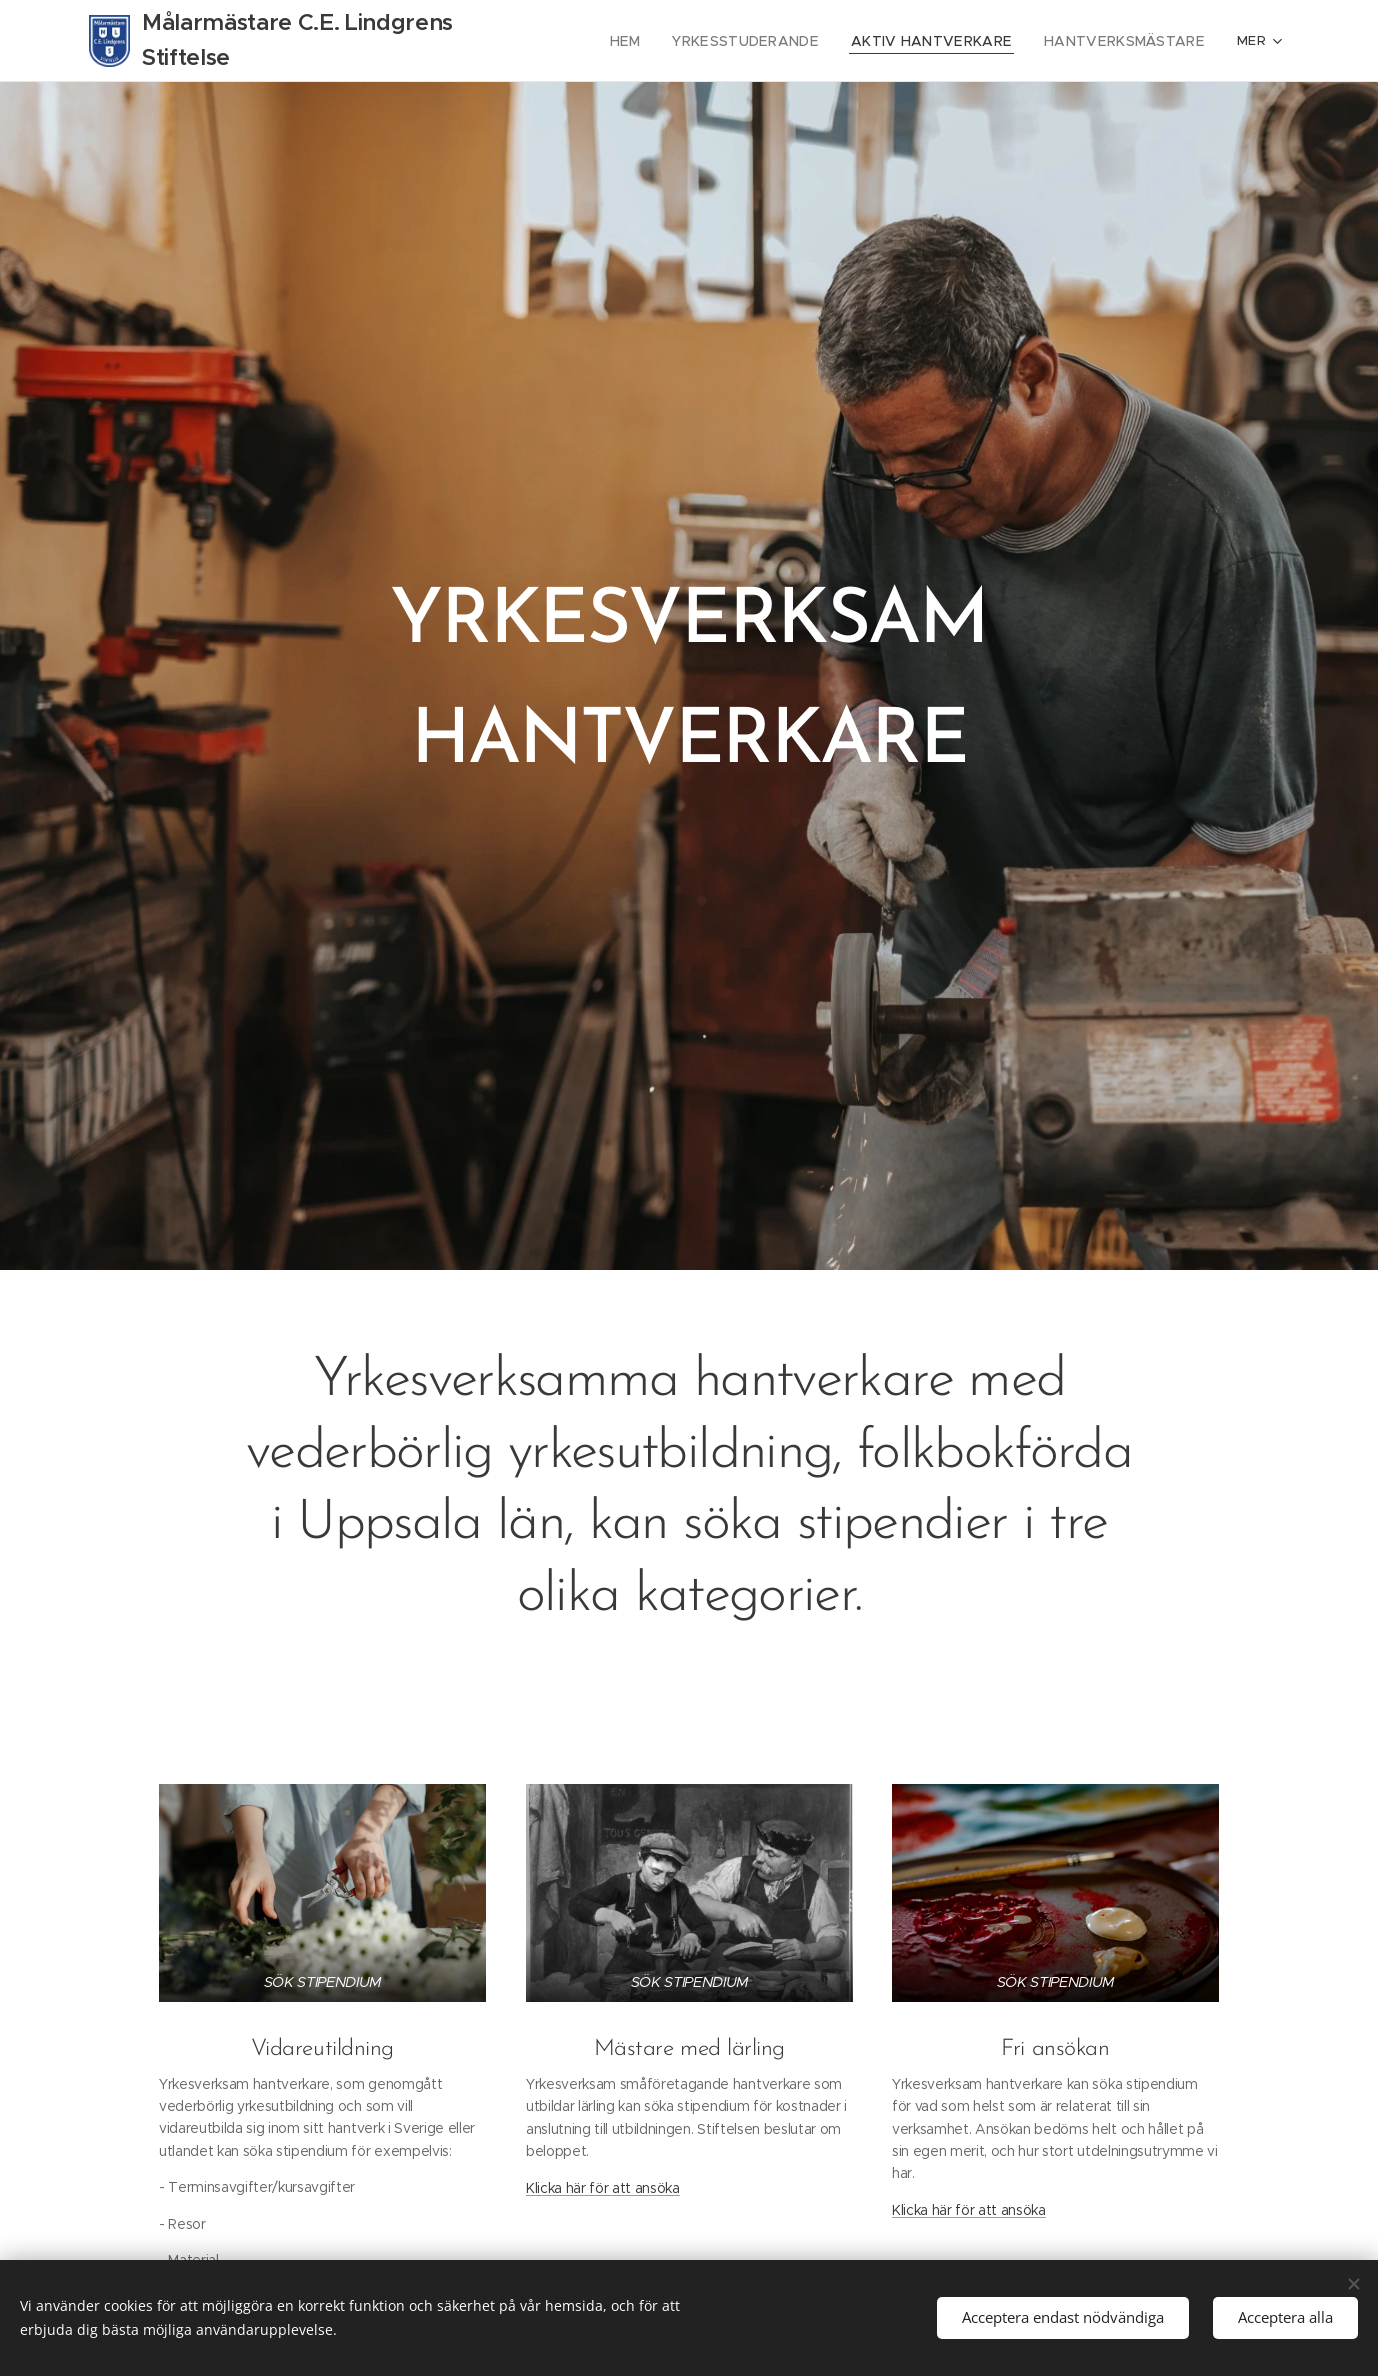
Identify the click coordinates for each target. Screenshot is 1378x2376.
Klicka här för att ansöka (603, 2188)
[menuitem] (665, 41)
